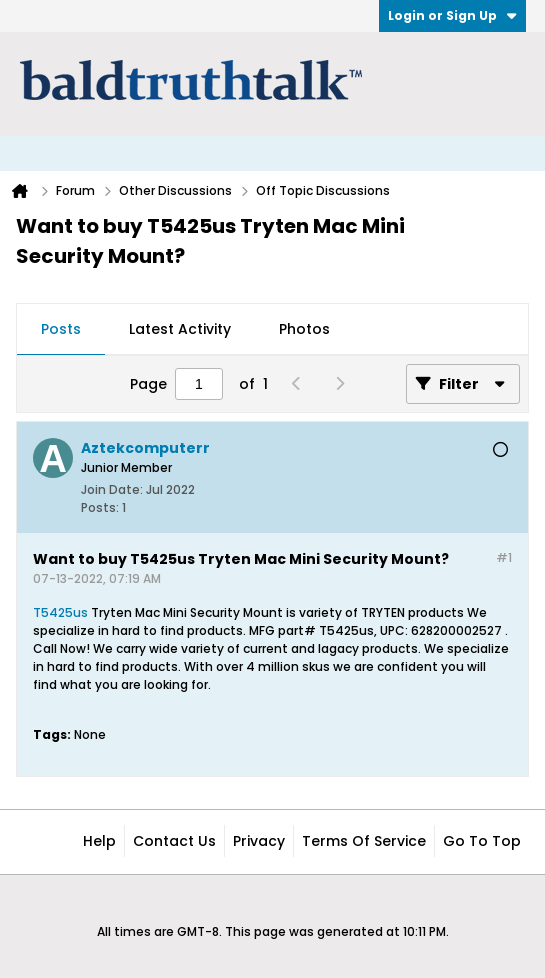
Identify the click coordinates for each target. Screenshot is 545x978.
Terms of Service (364, 841)
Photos (304, 329)
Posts (61, 329)
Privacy (259, 841)
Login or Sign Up (452, 15)
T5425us (60, 612)
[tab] (61, 330)
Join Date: (112, 489)
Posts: (100, 507)
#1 (504, 557)
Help (99, 841)
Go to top (482, 841)
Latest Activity (180, 329)
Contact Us (174, 841)
